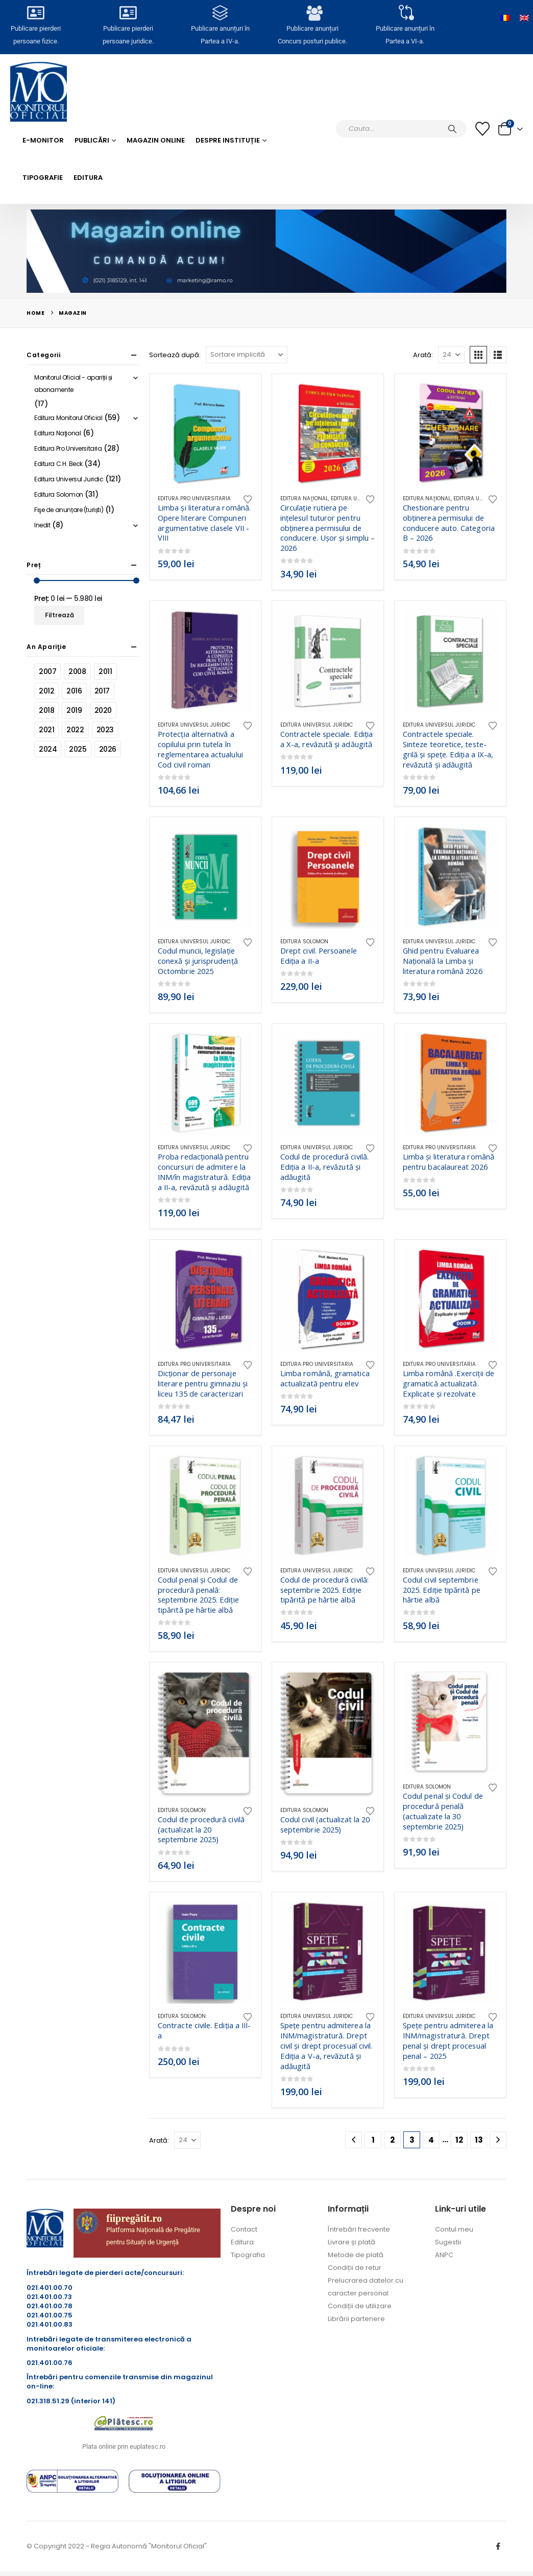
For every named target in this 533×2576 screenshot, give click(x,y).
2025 (77, 749)
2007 (47, 671)
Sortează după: (175, 355)
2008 (77, 671)
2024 (48, 749)
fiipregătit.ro (134, 2218)
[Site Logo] (38, 92)
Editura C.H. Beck (58, 463)
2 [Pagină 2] (392, 2139)
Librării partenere (356, 2319)
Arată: (423, 355)
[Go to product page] (205, 434)
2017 (102, 691)
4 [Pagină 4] (431, 2139)
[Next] (498, 2139)
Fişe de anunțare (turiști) (68, 509)
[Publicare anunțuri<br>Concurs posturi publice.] (312, 16)
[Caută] (452, 128)
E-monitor (43, 140)
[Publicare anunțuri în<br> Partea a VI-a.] (405, 16)
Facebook (497, 2546)
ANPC (444, 2255)
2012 (46, 691)
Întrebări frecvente (359, 2229)
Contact (244, 2229)
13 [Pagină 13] (479, 2139)
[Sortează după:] (246, 354)
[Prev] (353, 2139)
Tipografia (248, 2255)
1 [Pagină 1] (373, 2139)
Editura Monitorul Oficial (68, 417)
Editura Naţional (304, 498)
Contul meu (454, 2229)
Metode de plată (355, 2255)
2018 (46, 710)
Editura (88, 177)
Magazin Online (156, 140)
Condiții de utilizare (360, 2306)
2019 (74, 710)
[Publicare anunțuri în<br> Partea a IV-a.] (220, 16)
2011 (105, 671)
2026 (107, 749)
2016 (74, 691)
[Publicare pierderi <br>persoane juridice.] (128, 16)
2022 (75, 730)
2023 (105, 730)
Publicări (92, 140)
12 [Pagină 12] (459, 2139)
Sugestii (448, 2242)
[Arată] (451, 354)
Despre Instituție (228, 140)
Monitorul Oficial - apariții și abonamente (73, 383)
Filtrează (59, 615)
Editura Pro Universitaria (194, 498)
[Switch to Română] (505, 18)
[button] (478, 354)
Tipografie (42, 177)
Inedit (42, 525)
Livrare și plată (351, 2242)
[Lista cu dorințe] (482, 129)
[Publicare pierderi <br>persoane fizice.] (36, 16)
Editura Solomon (304, 941)
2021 (46, 730)
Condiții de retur (354, 2267)
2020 (103, 710)
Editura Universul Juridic (194, 725)
